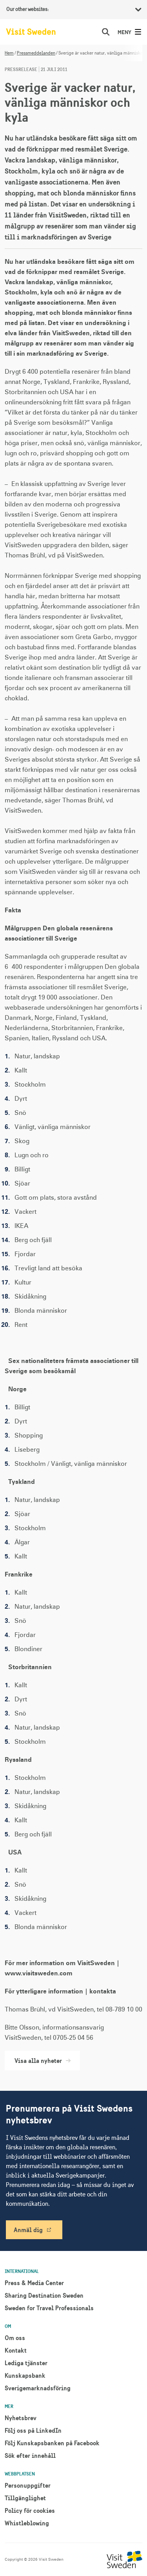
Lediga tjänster (26, 2363)
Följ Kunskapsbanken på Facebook (52, 2443)
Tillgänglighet (25, 2498)
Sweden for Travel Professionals (49, 2308)
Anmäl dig (28, 2230)
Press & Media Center (34, 2283)
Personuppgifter (28, 2485)
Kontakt (16, 2350)
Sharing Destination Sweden (44, 2295)
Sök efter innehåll (30, 2455)
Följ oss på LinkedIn (33, 2430)
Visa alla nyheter (42, 2060)
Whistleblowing (27, 2523)
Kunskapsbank (25, 2375)
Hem (9, 53)
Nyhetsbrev (20, 2418)
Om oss (15, 2338)
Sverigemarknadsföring (38, 2388)
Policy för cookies (30, 2510)
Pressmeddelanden (36, 53)
